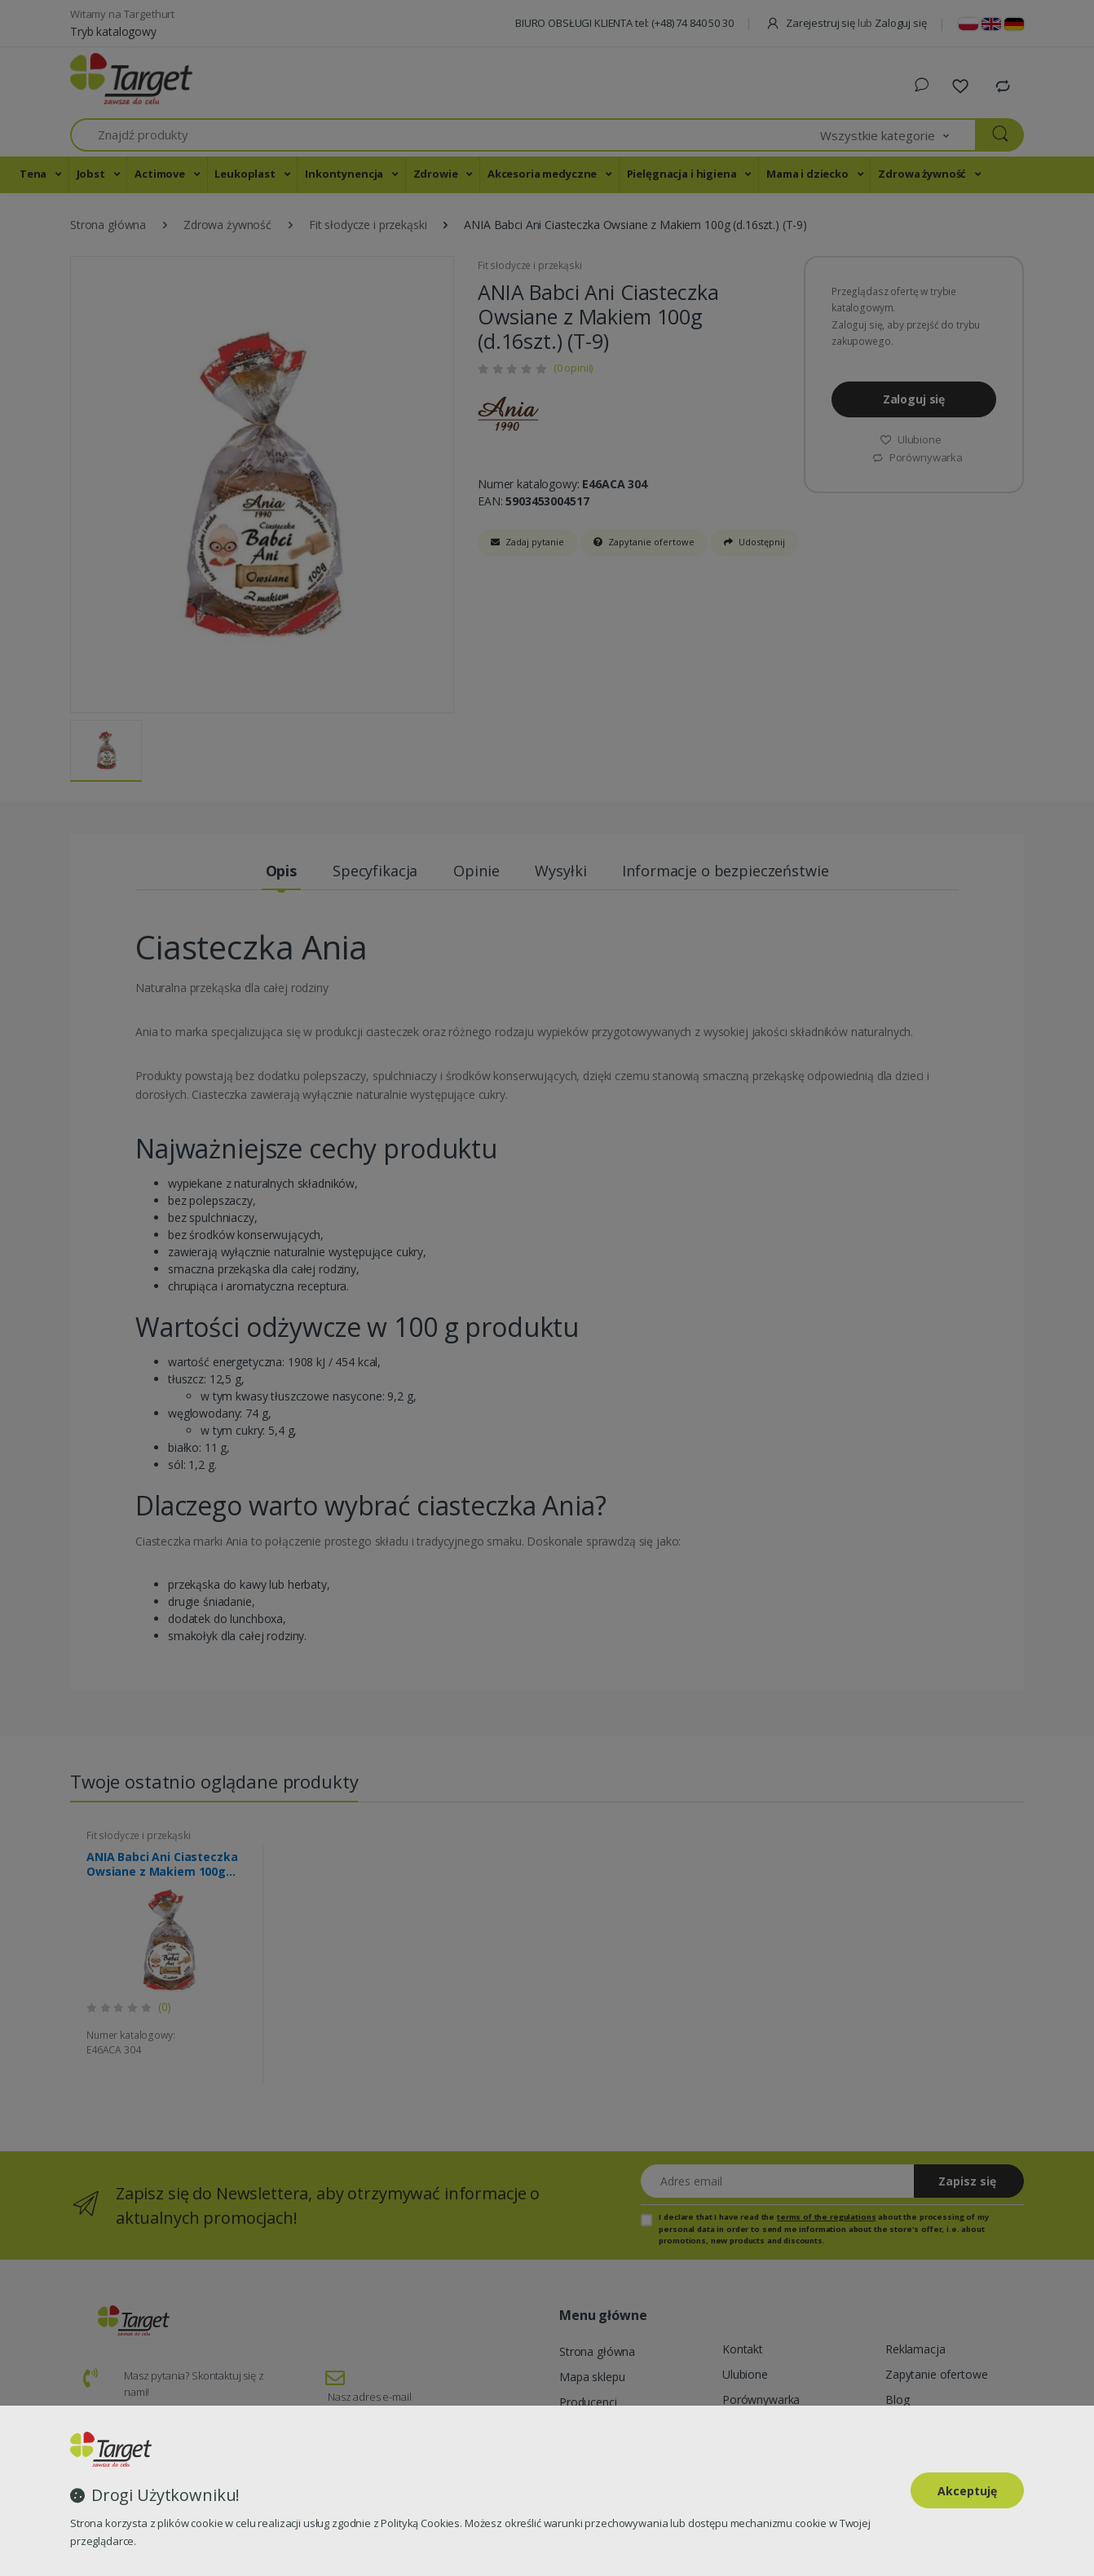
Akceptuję (967, 2491)
